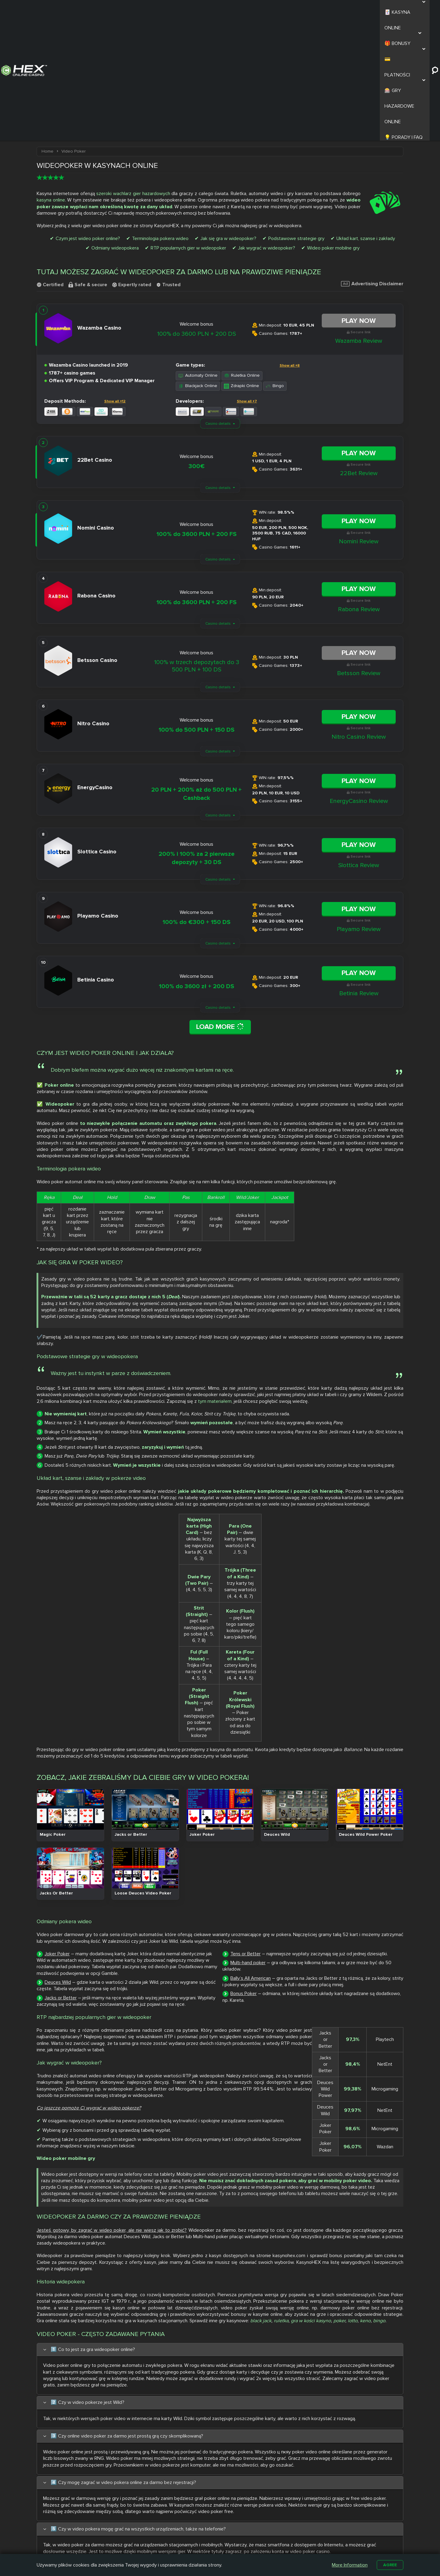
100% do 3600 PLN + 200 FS (196, 412)
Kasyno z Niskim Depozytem (251, 2543)
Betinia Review (359, 871)
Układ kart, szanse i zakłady (365, 116)
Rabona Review (359, 487)
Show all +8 (290, 243)
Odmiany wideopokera (115, 126)
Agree (389, 2564)
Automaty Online (198, 253)
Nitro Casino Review (359, 615)
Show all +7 (247, 279)
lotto (353, 2012)
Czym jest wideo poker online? (88, 116)
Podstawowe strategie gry (296, 116)
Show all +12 (115, 279)
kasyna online (51, 78)
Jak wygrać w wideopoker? (266, 126)
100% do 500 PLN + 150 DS (196, 607)
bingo (379, 2012)
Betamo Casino (203, 2548)
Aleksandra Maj (105, 2380)
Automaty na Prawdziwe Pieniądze (302, 2543)
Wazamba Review (358, 218)
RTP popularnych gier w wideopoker (188, 126)
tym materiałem (232, 1254)
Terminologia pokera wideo (160, 116)
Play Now (359, 198)
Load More (220, 904)
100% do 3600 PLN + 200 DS (196, 211)
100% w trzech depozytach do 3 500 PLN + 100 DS (196, 543)
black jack (260, 2012)
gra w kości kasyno (311, 2012)
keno (365, 2012)
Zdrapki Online (241, 263)
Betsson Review (358, 551)
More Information (348, 2564)
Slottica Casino (202, 2534)
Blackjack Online (197, 263)
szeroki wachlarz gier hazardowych (133, 71)
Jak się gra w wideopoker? (228, 116)
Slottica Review (358, 743)
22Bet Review (359, 351)
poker (339, 2012)
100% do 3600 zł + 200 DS (196, 864)
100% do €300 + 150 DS (196, 800)
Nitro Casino (200, 2527)
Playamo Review (359, 807)
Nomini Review (359, 419)
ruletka (281, 2012)
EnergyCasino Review (359, 678)
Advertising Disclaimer (372, 161)
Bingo (275, 263)
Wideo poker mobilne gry (333, 126)
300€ (197, 344)
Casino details (218, 301)
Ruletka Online (242, 253)
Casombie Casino (205, 2541)
